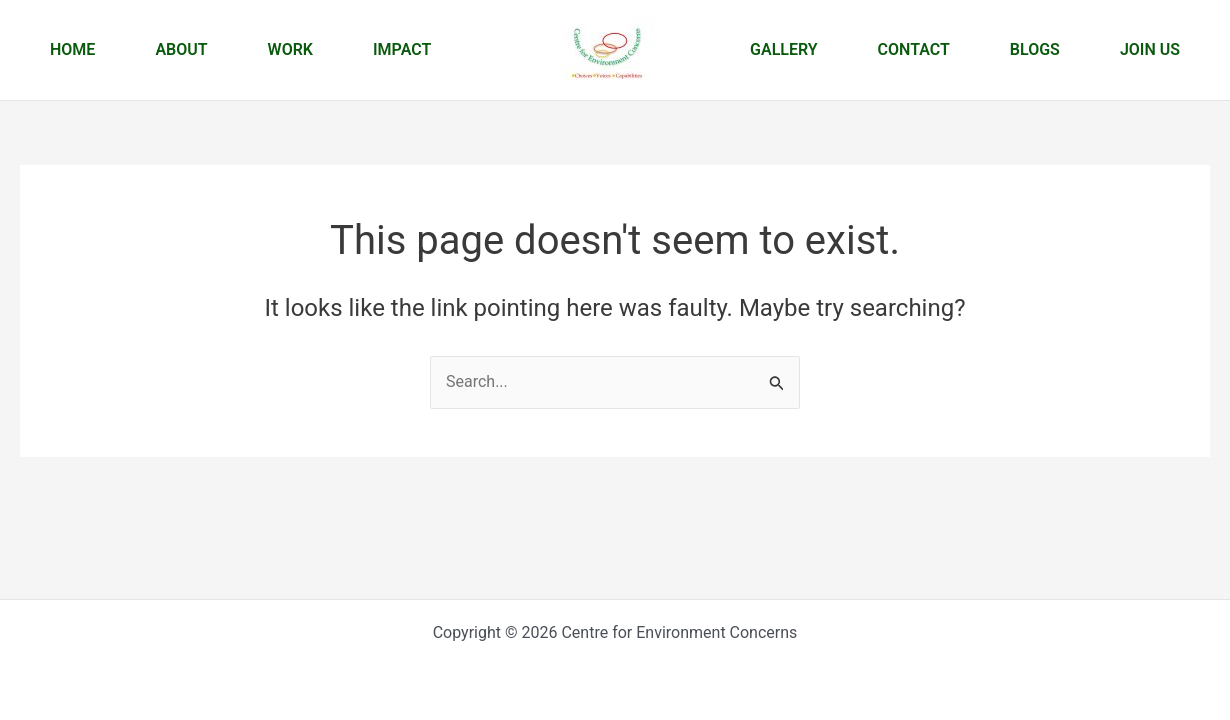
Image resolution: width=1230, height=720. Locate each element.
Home (72, 49)
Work (290, 49)
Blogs (1035, 49)
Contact (914, 49)
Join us (1150, 49)
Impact (402, 49)
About (181, 49)
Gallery (784, 49)
